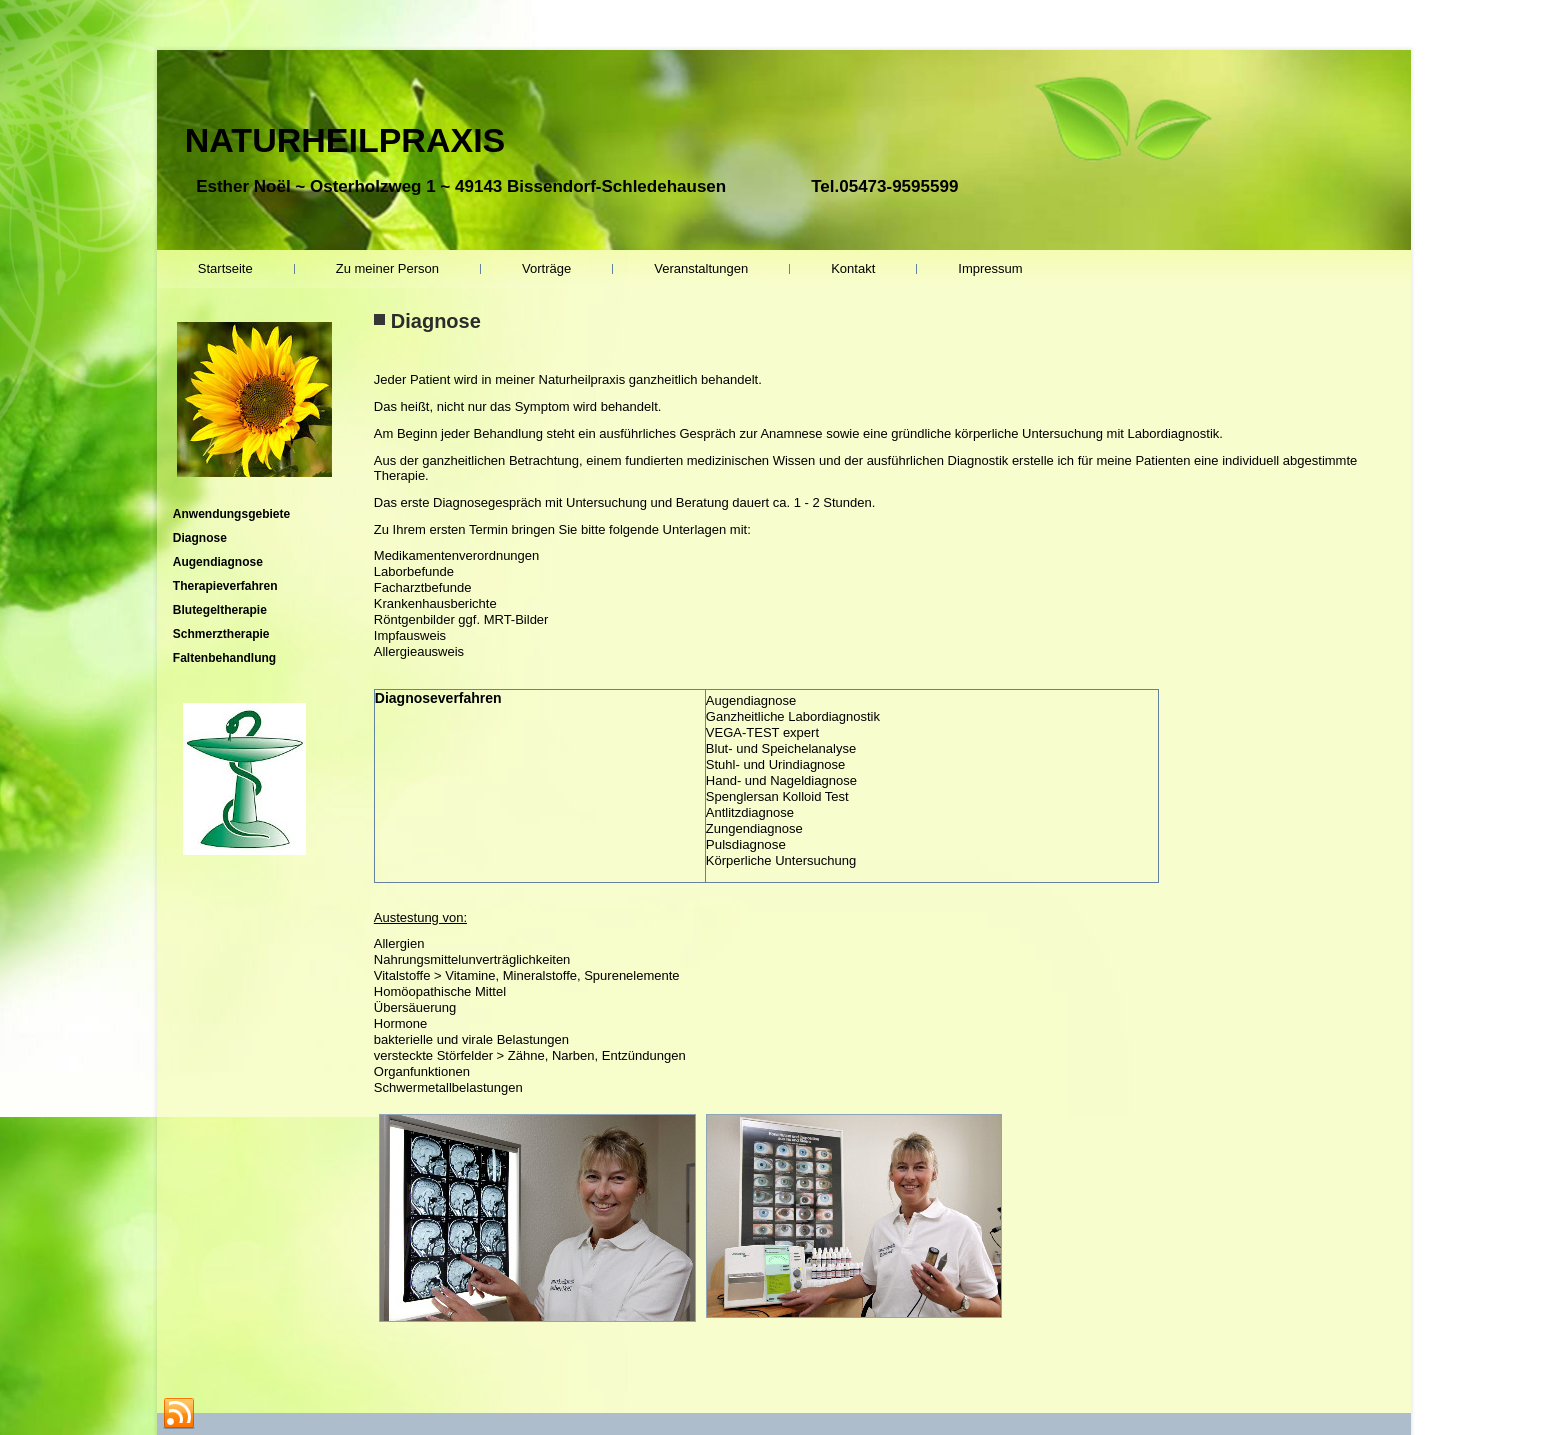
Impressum (990, 268)
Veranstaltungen (701, 268)
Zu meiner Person (387, 268)
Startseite (225, 268)
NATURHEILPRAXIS (345, 140)
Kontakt (853, 268)
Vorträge (546, 268)
